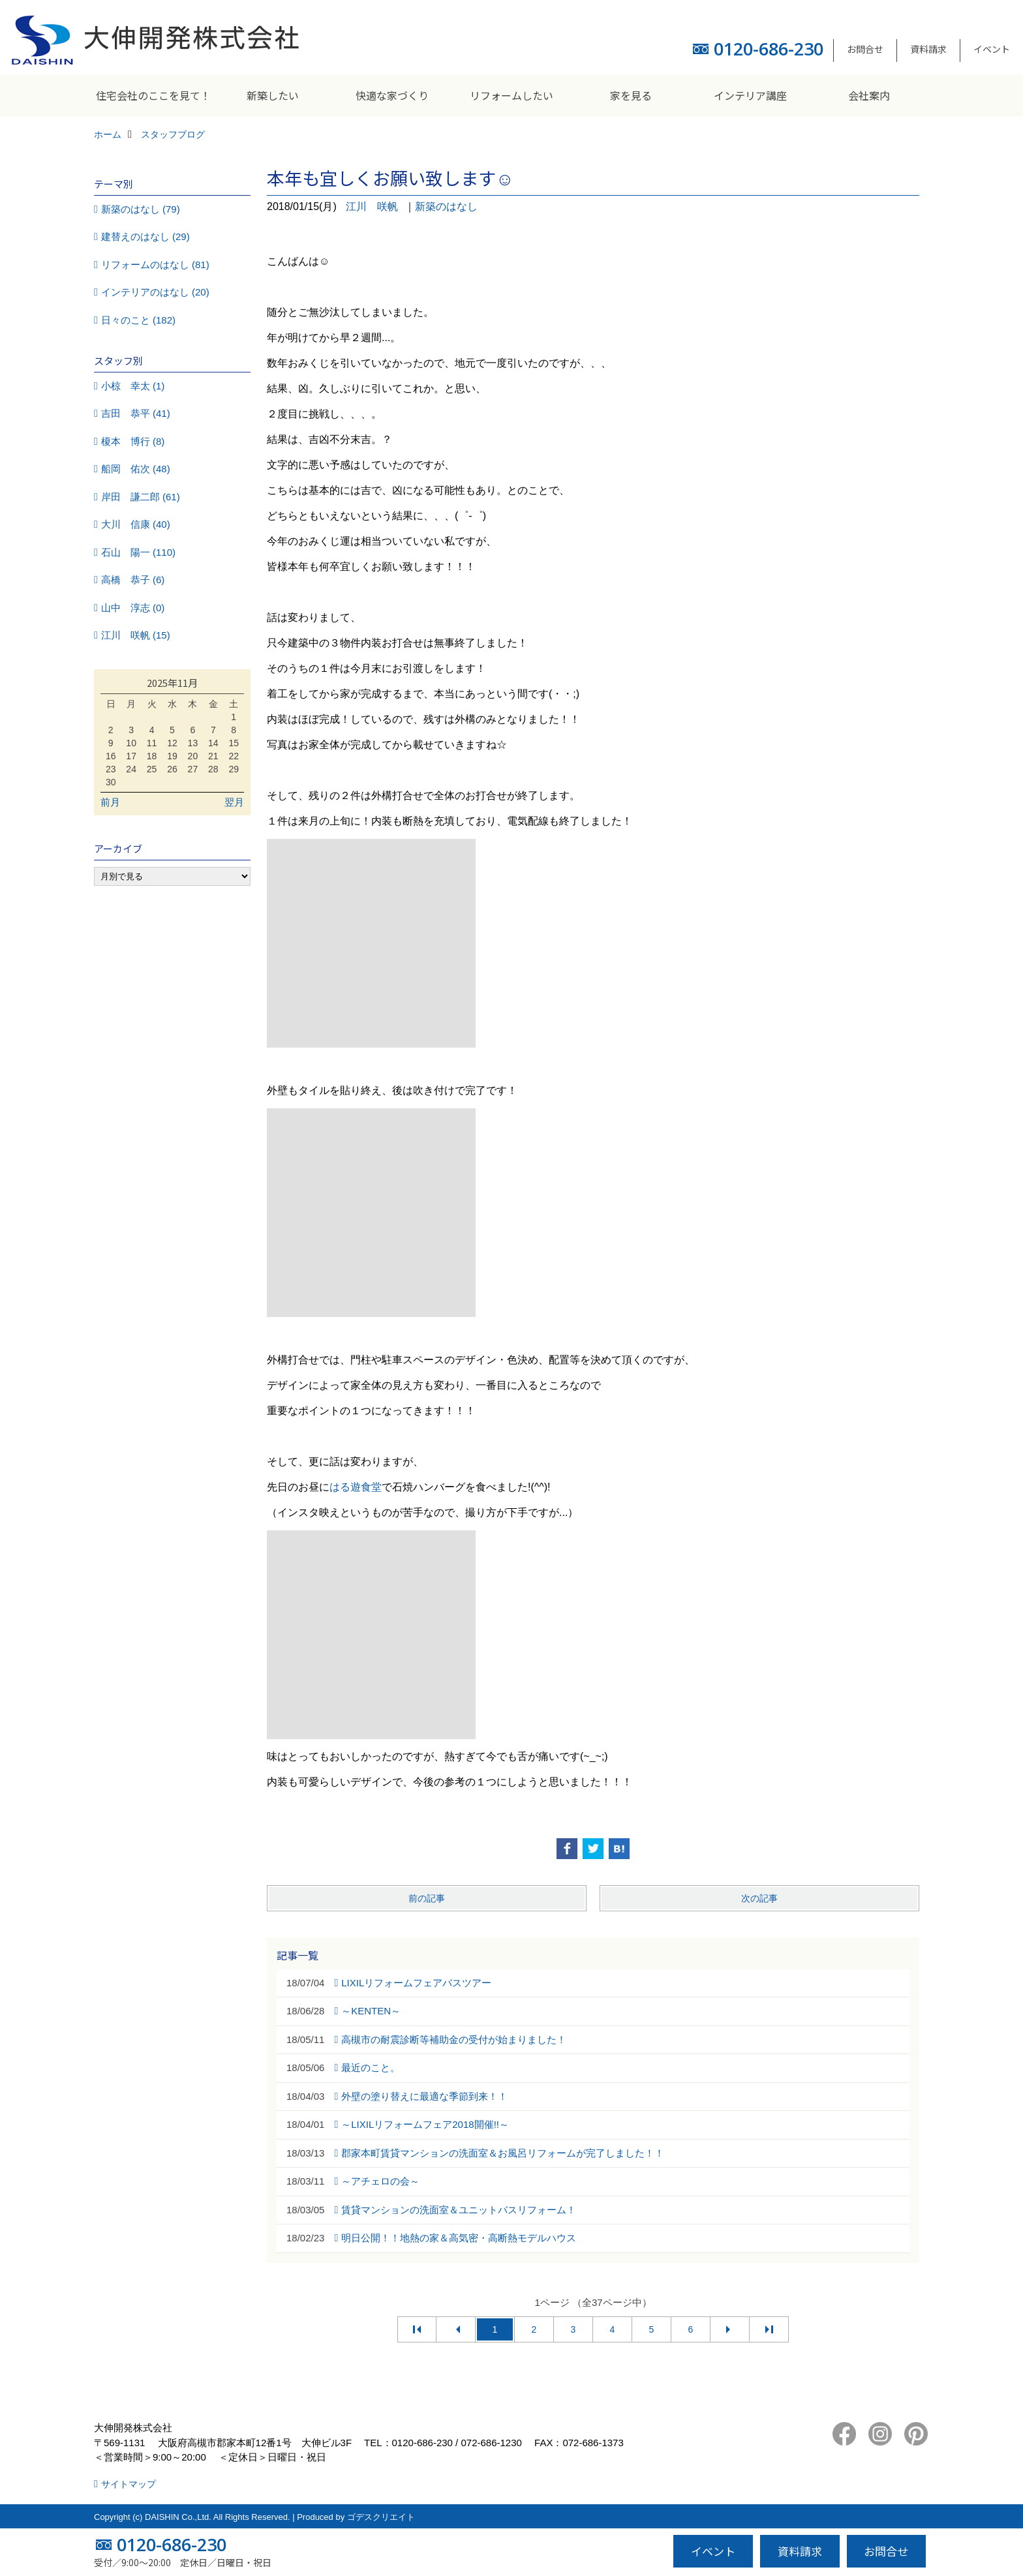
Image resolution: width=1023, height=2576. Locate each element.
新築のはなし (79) (140, 209)
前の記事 (426, 1898)
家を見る (631, 95)
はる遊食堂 (355, 1487)
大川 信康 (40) (135, 524)
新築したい (273, 95)
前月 (110, 802)
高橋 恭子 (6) (133, 579)
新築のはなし (446, 206)
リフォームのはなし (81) (155, 264)
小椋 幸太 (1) (133, 385)
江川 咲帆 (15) (135, 635)
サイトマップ (128, 2484)
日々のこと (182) (138, 320)
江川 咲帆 (372, 206)
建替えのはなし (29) (145, 236)
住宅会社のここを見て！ (153, 95)
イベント (991, 48)
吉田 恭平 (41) (135, 413)
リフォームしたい (511, 95)
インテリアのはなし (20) (155, 291)
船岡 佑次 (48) (135, 468)
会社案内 (869, 95)
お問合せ (865, 48)
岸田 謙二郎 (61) (140, 496)
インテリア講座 (750, 95)
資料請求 (928, 48)
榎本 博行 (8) (133, 441)
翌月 (234, 802)
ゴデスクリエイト (381, 2517)
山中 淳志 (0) (133, 607)
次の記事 (759, 1898)
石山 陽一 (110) (138, 552)
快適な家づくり (392, 95)
